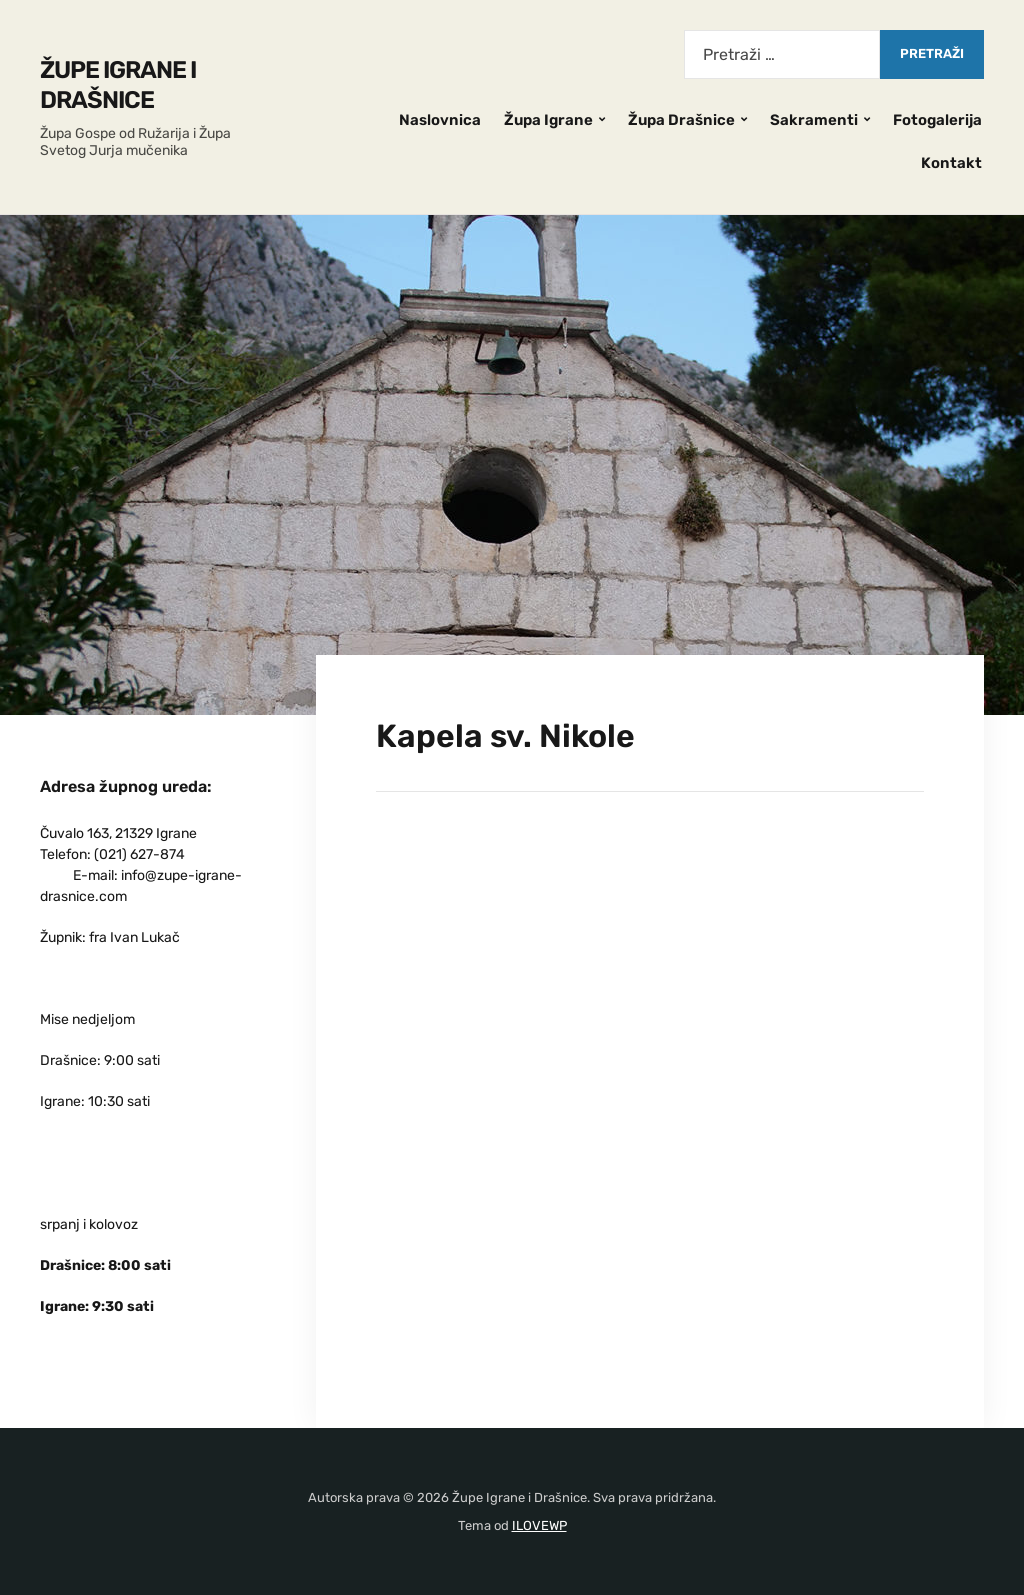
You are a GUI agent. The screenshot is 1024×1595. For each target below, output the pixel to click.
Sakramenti (814, 120)
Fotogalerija (937, 120)
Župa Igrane (548, 120)
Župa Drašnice (681, 120)
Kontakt (951, 163)
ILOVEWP (539, 1525)
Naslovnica (440, 120)
